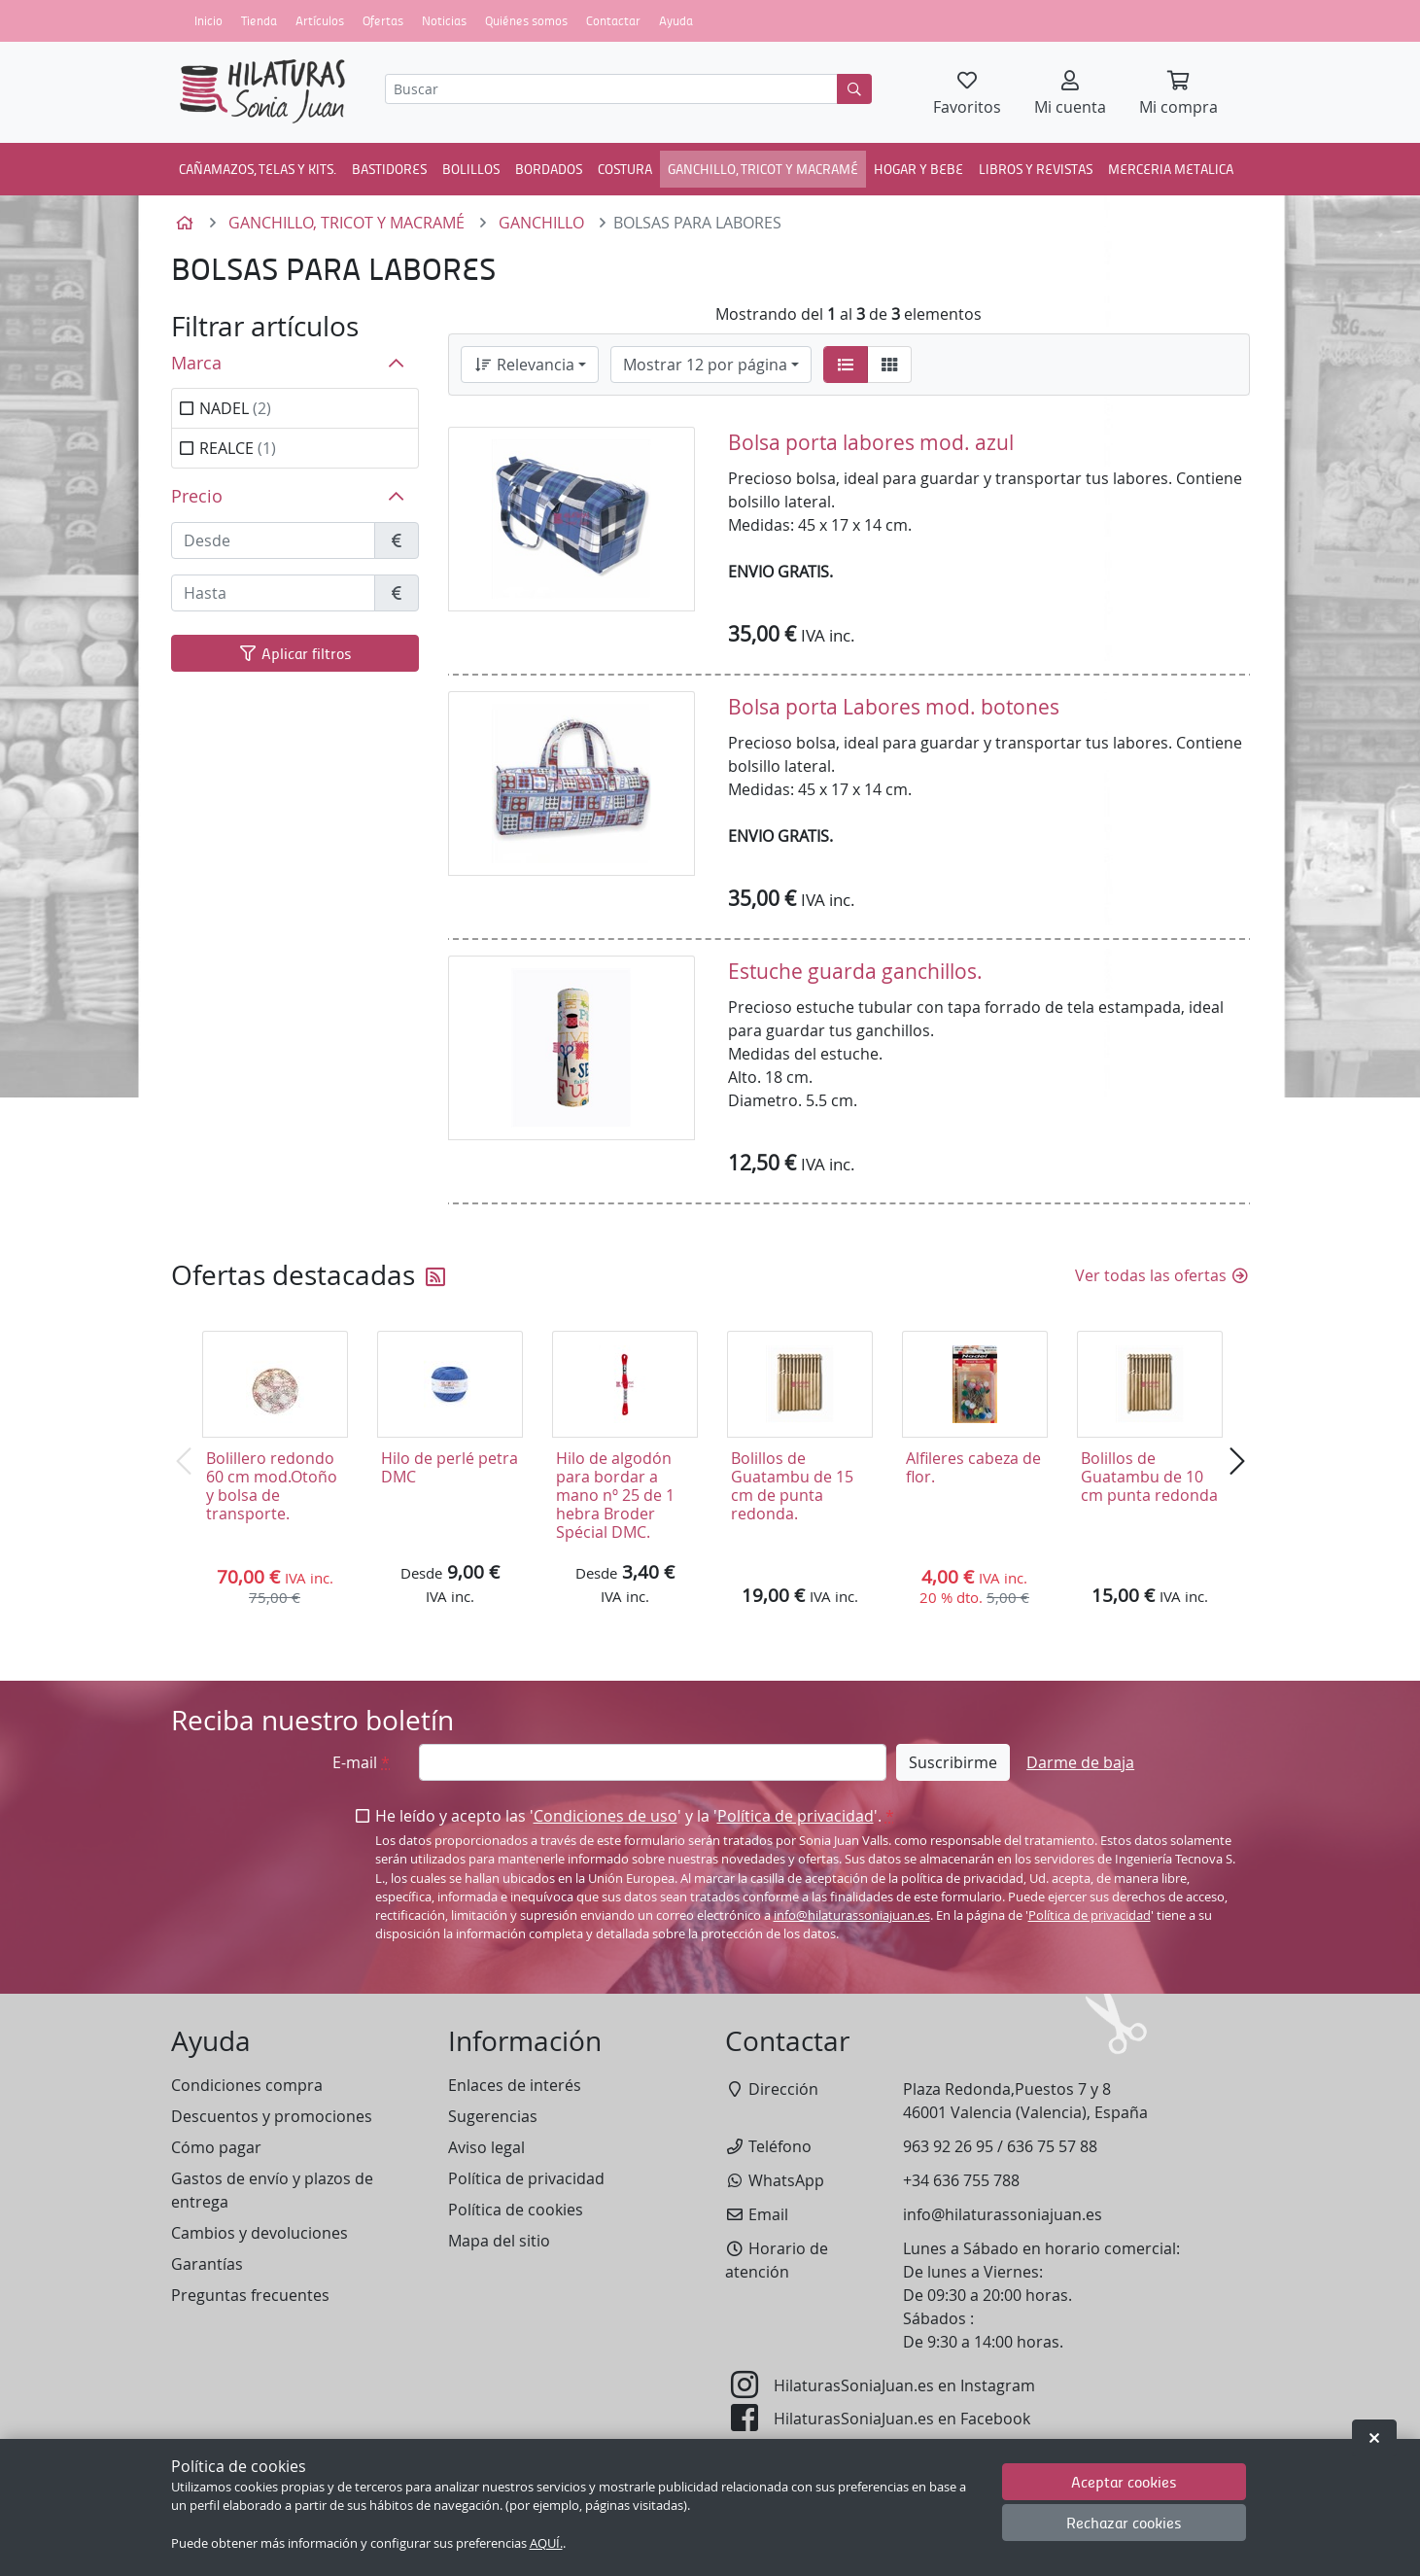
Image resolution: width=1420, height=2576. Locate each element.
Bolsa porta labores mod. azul (871, 442)
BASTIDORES (389, 168)
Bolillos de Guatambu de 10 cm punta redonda (1149, 1476)
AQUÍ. (546, 2543)
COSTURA (625, 168)
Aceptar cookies (1124, 2481)
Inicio (208, 20)
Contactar (613, 20)
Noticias (444, 20)
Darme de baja (1080, 1762)
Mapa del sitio (499, 2240)
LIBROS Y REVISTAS (1035, 168)
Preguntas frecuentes (250, 2295)
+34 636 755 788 (961, 2180)
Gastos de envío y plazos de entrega (272, 2190)
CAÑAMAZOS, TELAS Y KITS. (257, 168)
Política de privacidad (795, 1816)
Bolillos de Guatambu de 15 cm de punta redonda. (792, 1486)
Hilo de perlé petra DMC (449, 1467)
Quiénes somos (526, 20)
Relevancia (523, 364)
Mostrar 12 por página (705, 364)
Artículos (319, 20)
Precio (197, 496)
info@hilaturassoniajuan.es (852, 1915)
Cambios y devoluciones (259, 2233)
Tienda (259, 20)
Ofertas (383, 20)
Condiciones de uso (605, 1816)
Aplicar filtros (295, 653)
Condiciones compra (247, 2085)
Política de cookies (515, 2209)
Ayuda (676, 20)
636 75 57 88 (1052, 2146)
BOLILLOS (471, 168)
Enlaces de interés (514, 2085)
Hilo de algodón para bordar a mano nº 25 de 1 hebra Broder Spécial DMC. (615, 1495)
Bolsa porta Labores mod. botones (893, 706)
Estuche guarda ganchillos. (855, 971)
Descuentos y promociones (271, 2116)
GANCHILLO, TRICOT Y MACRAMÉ (763, 168)
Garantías (207, 2264)
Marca (196, 363)
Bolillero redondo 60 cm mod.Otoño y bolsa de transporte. (271, 1486)
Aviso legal (486, 2147)
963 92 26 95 (948, 2146)
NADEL (235, 408)
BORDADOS (548, 168)
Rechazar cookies (1124, 2522)
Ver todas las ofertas (1162, 1275)
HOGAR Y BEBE (918, 168)
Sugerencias (492, 2116)
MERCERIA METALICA (1170, 168)
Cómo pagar (216, 2147)
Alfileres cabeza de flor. (973, 1467)
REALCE (237, 448)
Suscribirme (953, 1762)
